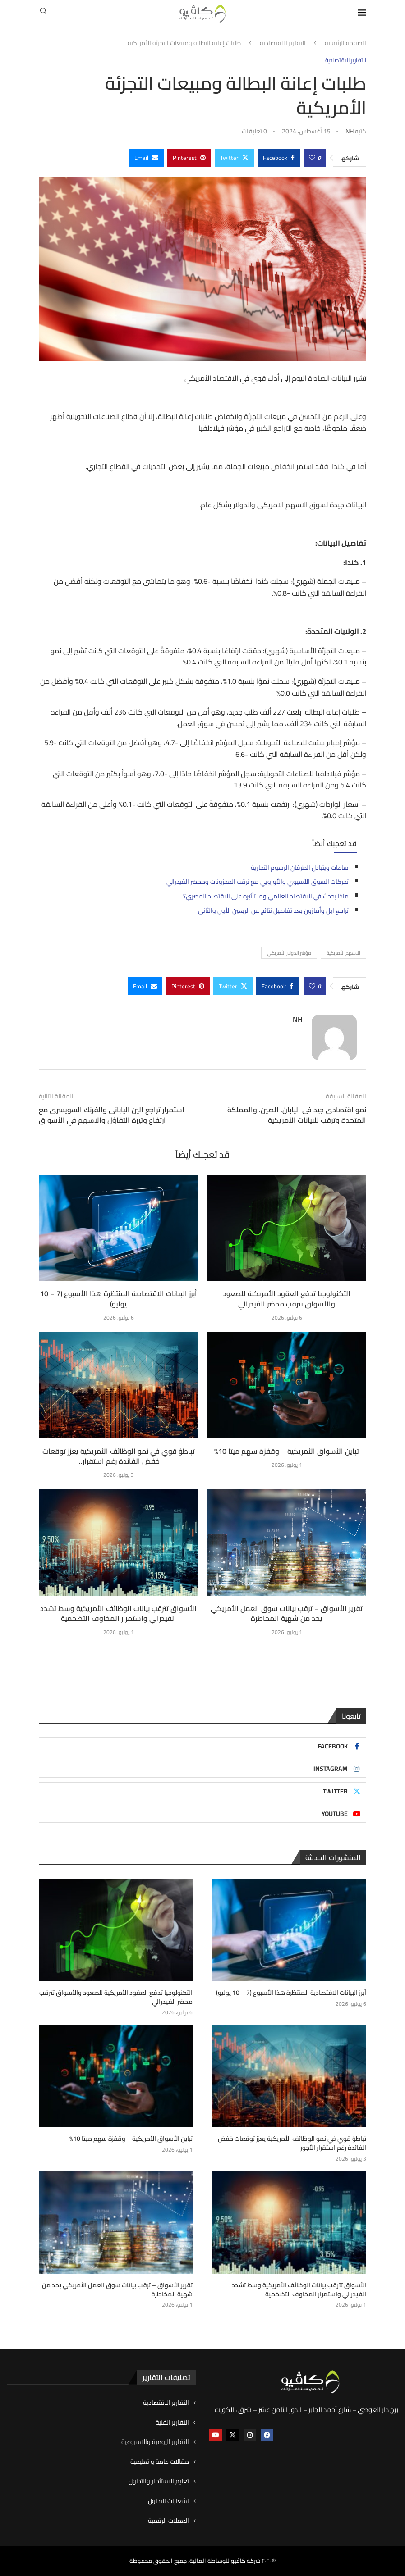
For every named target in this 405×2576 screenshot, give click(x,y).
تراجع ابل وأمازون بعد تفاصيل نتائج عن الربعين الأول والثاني (273, 910)
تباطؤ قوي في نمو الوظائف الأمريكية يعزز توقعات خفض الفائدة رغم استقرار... (118, 1456)
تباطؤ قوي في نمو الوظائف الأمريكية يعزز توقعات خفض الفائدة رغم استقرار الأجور (292, 2143)
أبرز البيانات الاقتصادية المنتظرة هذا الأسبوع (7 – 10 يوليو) (118, 1298)
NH (349, 131)
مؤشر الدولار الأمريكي (289, 952)
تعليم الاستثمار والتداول (159, 2481)
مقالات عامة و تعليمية (159, 2462)
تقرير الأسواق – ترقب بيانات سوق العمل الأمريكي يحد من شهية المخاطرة (287, 1613)
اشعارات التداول (168, 2501)
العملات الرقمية (168, 2520)
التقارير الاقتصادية (283, 43)
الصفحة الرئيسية (345, 43)
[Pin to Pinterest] (189, 158)
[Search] (43, 13)
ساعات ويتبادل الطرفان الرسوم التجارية (300, 868)
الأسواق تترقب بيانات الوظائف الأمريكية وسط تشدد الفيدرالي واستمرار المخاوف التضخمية (118, 1613)
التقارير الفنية (172, 2422)
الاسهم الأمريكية (343, 952)
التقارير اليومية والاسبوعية (155, 2442)
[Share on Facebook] (279, 158)
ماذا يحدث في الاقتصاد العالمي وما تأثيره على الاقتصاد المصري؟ (266, 896)
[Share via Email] (146, 158)
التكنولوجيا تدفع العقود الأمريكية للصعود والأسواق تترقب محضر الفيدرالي (286, 1298)
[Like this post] (312, 158)
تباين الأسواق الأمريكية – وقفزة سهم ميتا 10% (286, 1451)
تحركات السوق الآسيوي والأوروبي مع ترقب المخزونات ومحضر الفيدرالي (257, 881)
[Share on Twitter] (234, 158)
